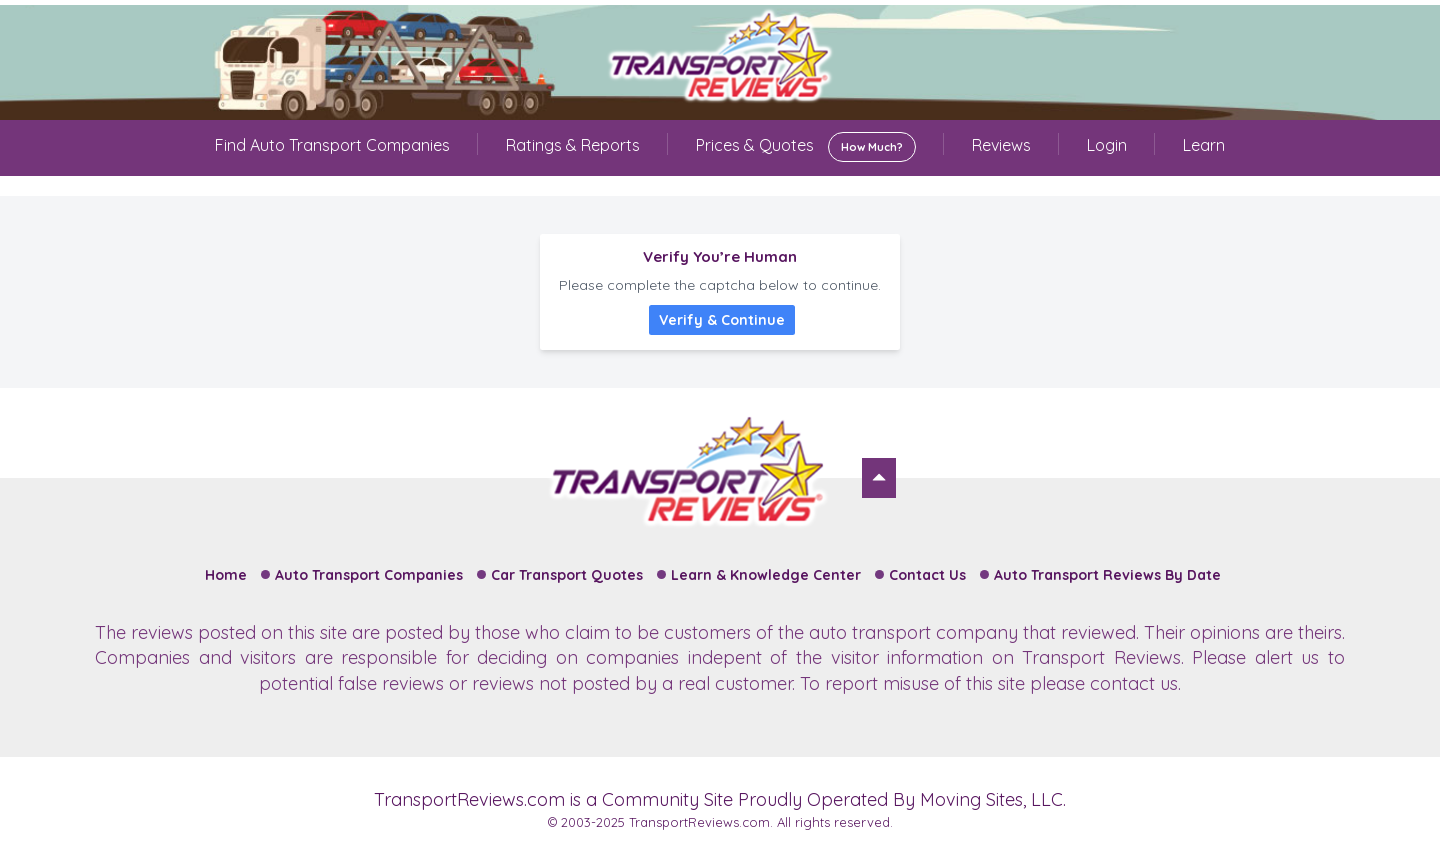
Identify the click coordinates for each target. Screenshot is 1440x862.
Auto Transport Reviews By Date (1107, 575)
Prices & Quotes (806, 147)
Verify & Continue (722, 320)
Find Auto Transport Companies (332, 145)
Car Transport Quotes (567, 575)
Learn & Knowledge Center (766, 575)
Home (226, 575)
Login (1107, 145)
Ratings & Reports (573, 145)
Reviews (1001, 145)
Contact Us (927, 575)
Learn (1204, 145)
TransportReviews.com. (701, 822)
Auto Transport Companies (369, 575)
